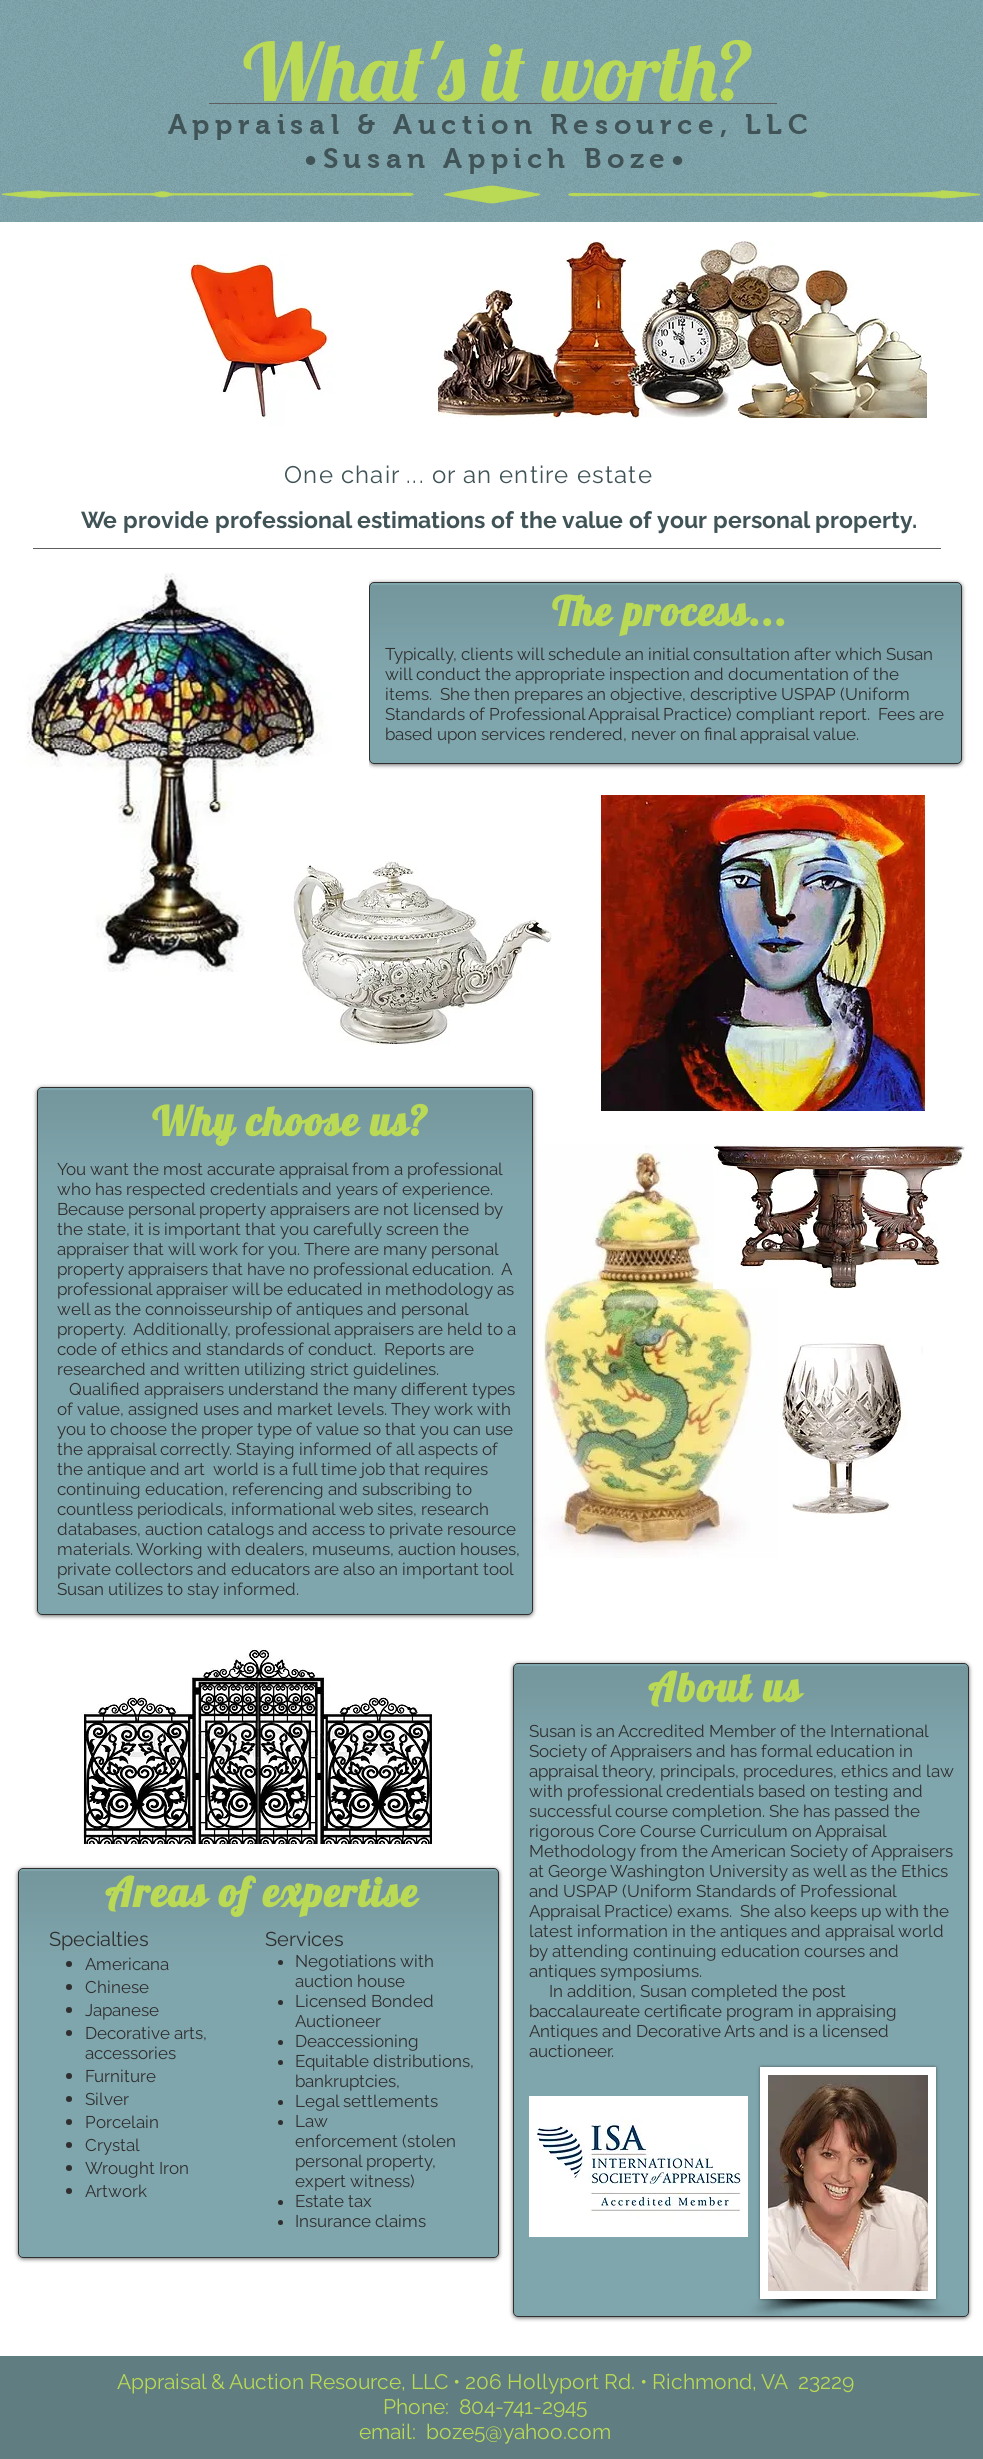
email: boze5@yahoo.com (485, 2431)
